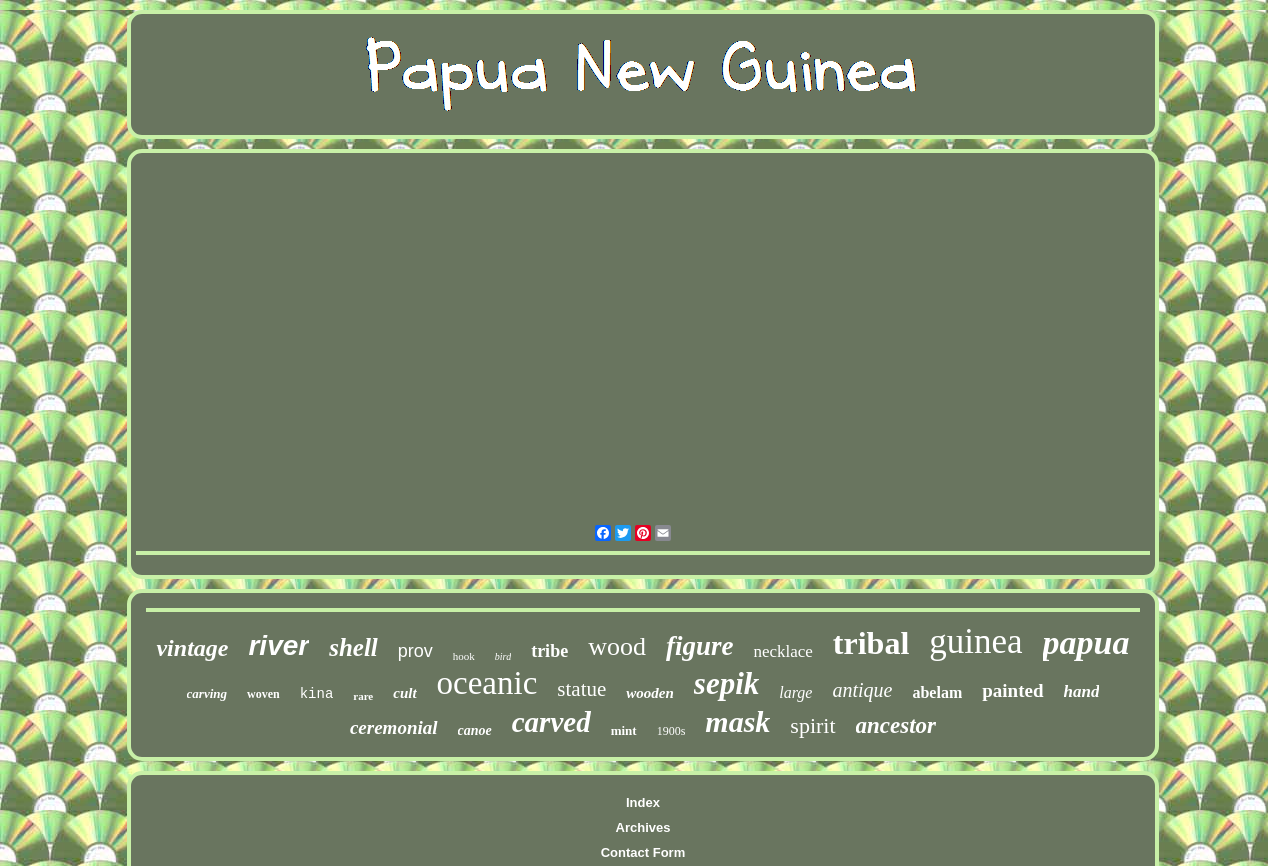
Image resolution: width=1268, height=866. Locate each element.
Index (643, 802)
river (278, 645)
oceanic (487, 683)
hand (1082, 691)
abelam (937, 692)
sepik (726, 683)
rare (363, 696)
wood (617, 646)
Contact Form (643, 852)
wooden (650, 693)
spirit (812, 725)
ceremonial (394, 727)
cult (404, 693)
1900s (671, 731)
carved (551, 722)
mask (737, 721)
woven (263, 694)
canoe (475, 730)
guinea (975, 641)
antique (862, 690)
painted (1012, 690)
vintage (192, 648)
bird (503, 656)
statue (581, 689)
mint (624, 730)
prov (415, 651)
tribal (871, 643)
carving (207, 693)
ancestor (896, 725)
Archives (643, 827)
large (795, 692)
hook (464, 656)
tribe (549, 651)
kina (317, 694)
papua (1086, 642)
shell (353, 647)
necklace (782, 651)
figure (700, 646)
